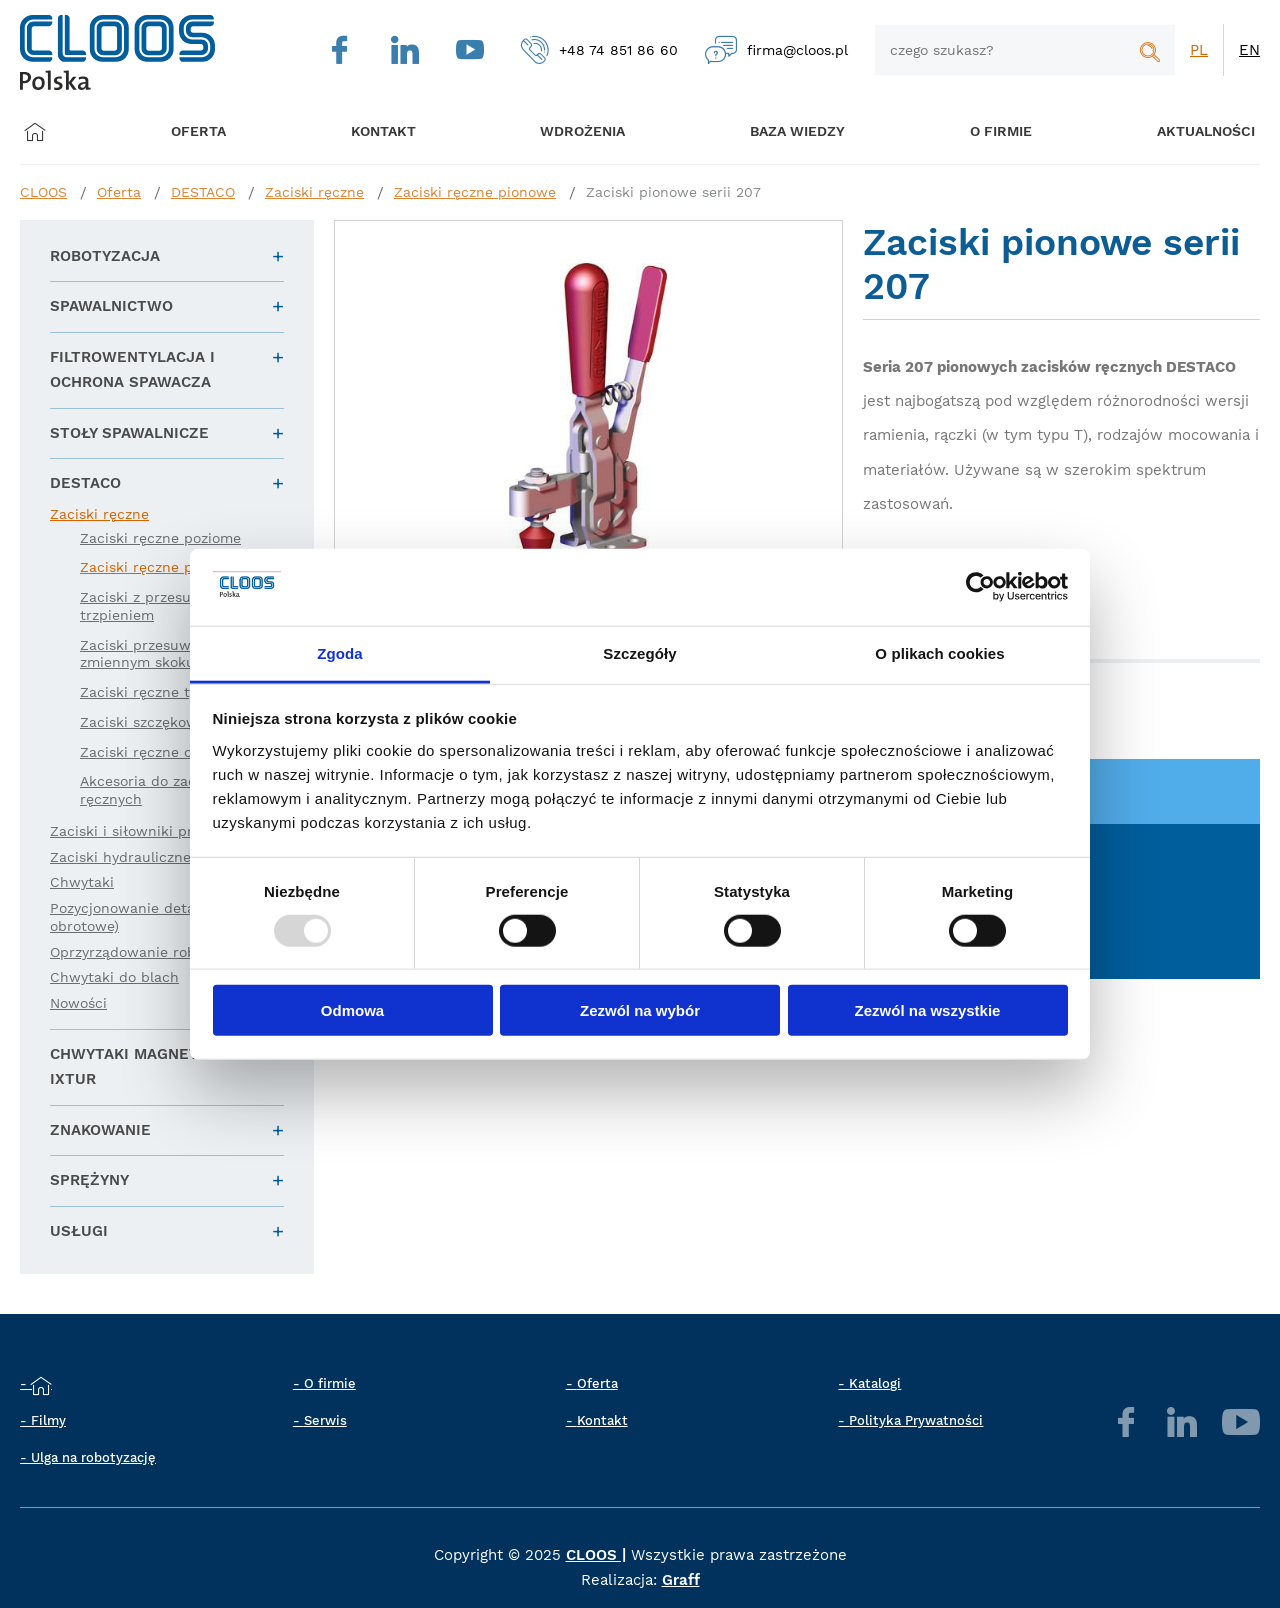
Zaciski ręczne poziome (160, 538)
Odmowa (352, 1010)
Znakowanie (100, 1130)
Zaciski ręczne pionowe (475, 192)
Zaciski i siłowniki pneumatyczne (164, 831)
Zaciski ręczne (314, 192)
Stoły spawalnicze (129, 433)
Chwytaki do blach (114, 977)
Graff (681, 1580)
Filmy (48, 1420)
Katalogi (875, 1383)
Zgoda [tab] (340, 653)
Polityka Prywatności (916, 1420)
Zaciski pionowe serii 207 (673, 192)
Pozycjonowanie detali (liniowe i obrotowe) (160, 917)
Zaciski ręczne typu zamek (172, 692)
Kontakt (602, 1420)
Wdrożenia (570, 131)
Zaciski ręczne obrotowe (164, 752)
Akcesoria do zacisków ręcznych (157, 790)
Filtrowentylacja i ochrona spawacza (132, 370)
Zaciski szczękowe (143, 722)
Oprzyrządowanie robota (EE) (150, 952)
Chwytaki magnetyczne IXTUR (149, 1067)
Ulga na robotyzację (93, 1457)
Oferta (202, 131)
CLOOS (43, 192)
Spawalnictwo (111, 306)
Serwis (325, 1420)
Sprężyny (89, 1180)
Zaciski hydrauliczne (120, 857)
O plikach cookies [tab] (939, 653)
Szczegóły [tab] (639, 653)
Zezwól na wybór (640, 1010)
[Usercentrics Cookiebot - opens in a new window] (980, 587)
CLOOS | (596, 1555)
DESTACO (203, 192)
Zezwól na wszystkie (928, 1010)
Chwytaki (82, 882)
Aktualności (1180, 131)
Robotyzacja (105, 256)
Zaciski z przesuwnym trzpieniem (156, 606)
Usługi (79, 1231)
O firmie (980, 131)
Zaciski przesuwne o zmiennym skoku (150, 654)
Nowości (78, 1003)
